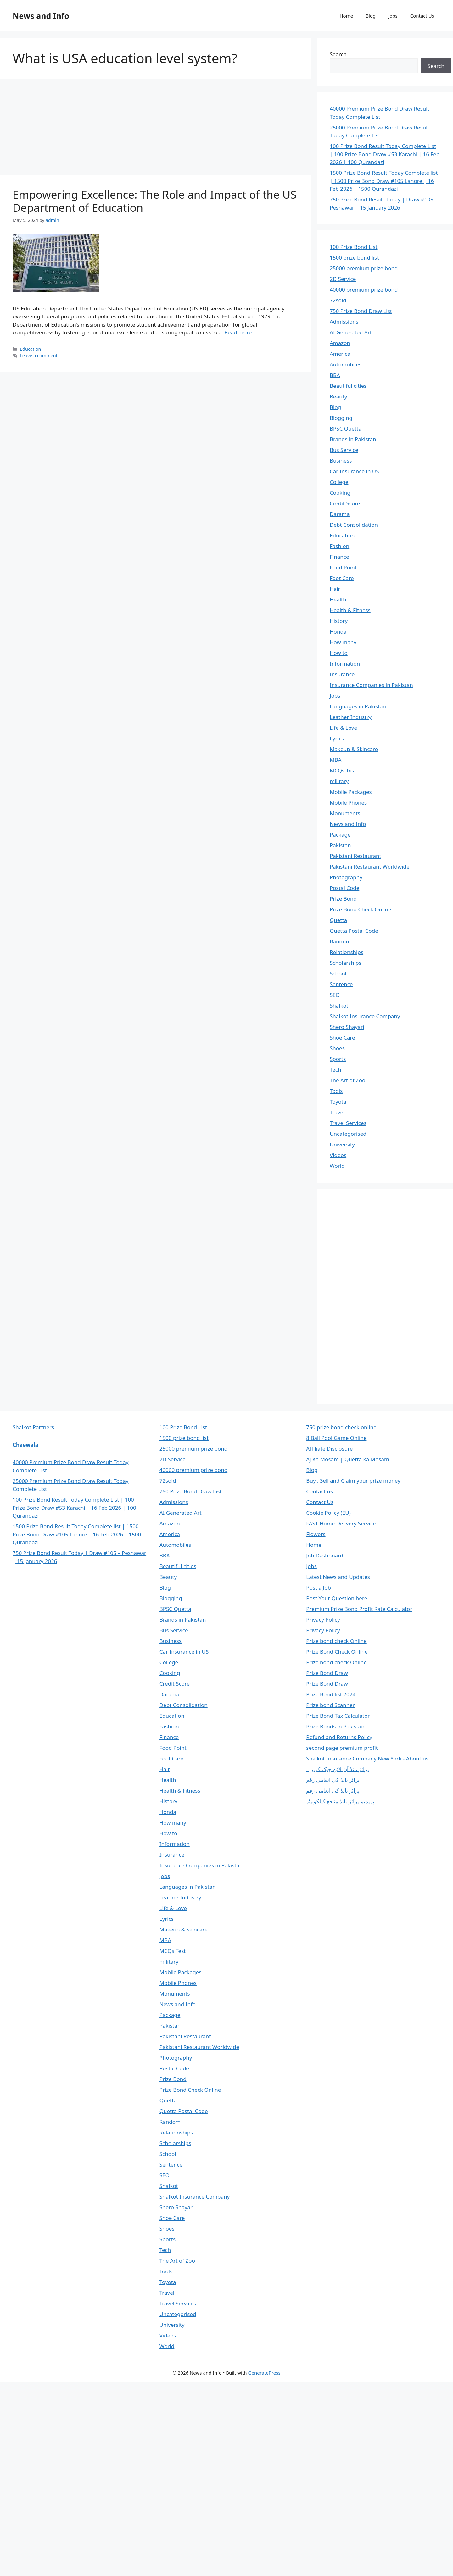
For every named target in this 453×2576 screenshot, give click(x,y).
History (339, 620)
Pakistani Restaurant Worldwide (370, 866)
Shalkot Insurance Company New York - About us (367, 1758)
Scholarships (345, 962)
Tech (335, 1069)
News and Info (41, 15)
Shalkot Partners (33, 1427)
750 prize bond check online (341, 1427)
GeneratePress (264, 2373)
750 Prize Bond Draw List (361, 311)
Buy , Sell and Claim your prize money (353, 1480)
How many (343, 642)
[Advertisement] (155, 129)
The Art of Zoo (347, 1080)
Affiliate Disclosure (329, 1448)
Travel (337, 1112)
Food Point (343, 567)
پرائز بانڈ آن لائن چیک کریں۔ (337, 1769)
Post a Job (318, 1587)
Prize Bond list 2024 (330, 1694)
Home (346, 16)
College (339, 482)
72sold (338, 300)
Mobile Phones (348, 802)
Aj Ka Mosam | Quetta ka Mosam (347, 1459)
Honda (338, 631)
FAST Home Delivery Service (341, 1523)
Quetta (338, 920)
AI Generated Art (351, 332)
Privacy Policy (323, 1619)
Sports (338, 1059)
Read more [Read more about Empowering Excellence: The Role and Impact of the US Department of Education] (238, 332)
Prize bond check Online (336, 1641)
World (337, 1165)
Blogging (341, 417)
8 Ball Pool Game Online (336, 1438)
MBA (335, 759)
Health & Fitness (350, 610)
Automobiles (345, 364)
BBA (335, 375)
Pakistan (340, 845)
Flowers (315, 1534)
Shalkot (339, 1005)
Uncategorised (348, 1133)
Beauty (338, 396)
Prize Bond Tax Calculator (338, 1715)
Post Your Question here (336, 1598)
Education (30, 349)
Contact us (319, 1491)
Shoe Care (342, 1037)
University (342, 1144)
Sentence (341, 984)
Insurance (342, 674)
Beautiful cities (348, 385)
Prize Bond (343, 898)
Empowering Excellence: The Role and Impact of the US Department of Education (155, 201)
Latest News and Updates (338, 1576)
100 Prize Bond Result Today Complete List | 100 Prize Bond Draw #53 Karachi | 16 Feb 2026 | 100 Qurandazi (384, 154)
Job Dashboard (324, 1555)
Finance (339, 556)
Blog (371, 16)
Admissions (344, 321)
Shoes (337, 1048)
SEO (335, 994)
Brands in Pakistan (353, 439)
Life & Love (343, 727)
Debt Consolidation (354, 524)
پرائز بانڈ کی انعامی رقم (333, 1779)
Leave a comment (39, 356)
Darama (340, 514)
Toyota (338, 1101)
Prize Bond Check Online (360, 909)
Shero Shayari (347, 1026)
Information (345, 663)
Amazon (340, 343)
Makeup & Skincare (354, 749)
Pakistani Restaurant (355, 856)
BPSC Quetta (345, 428)
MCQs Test (343, 770)
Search (338, 54)
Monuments (345, 813)
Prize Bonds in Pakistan (335, 1726)
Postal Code (344, 888)
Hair (335, 588)
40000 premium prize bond (364, 289)
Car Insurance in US (354, 471)
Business (341, 460)
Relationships (346, 952)
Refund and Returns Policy (339, 1737)
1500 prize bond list (354, 257)
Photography (346, 877)
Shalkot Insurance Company (365, 1016)
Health (338, 599)
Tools (336, 1091)
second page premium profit (342, 1747)
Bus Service (344, 449)
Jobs (393, 16)
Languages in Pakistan (358, 706)
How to (339, 652)
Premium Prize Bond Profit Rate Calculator (359, 1608)
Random (340, 941)
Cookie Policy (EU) (328, 1512)
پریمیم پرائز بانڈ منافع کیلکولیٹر (340, 1801)
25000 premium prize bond (364, 268)
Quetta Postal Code (354, 930)
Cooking (340, 492)
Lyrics (337, 738)
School (338, 973)
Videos (338, 1155)
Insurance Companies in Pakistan (371, 685)
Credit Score (345, 503)
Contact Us (422, 16)
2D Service (343, 279)
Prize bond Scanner (330, 1705)
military (339, 781)
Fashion (339, 546)
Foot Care (342, 578)
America (340, 353)
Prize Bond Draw (327, 1673)
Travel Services (348, 1123)
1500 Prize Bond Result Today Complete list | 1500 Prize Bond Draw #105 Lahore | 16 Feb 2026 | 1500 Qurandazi (384, 180)
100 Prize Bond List (354, 246)
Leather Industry (351, 717)
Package (340, 834)
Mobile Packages (351, 791)
